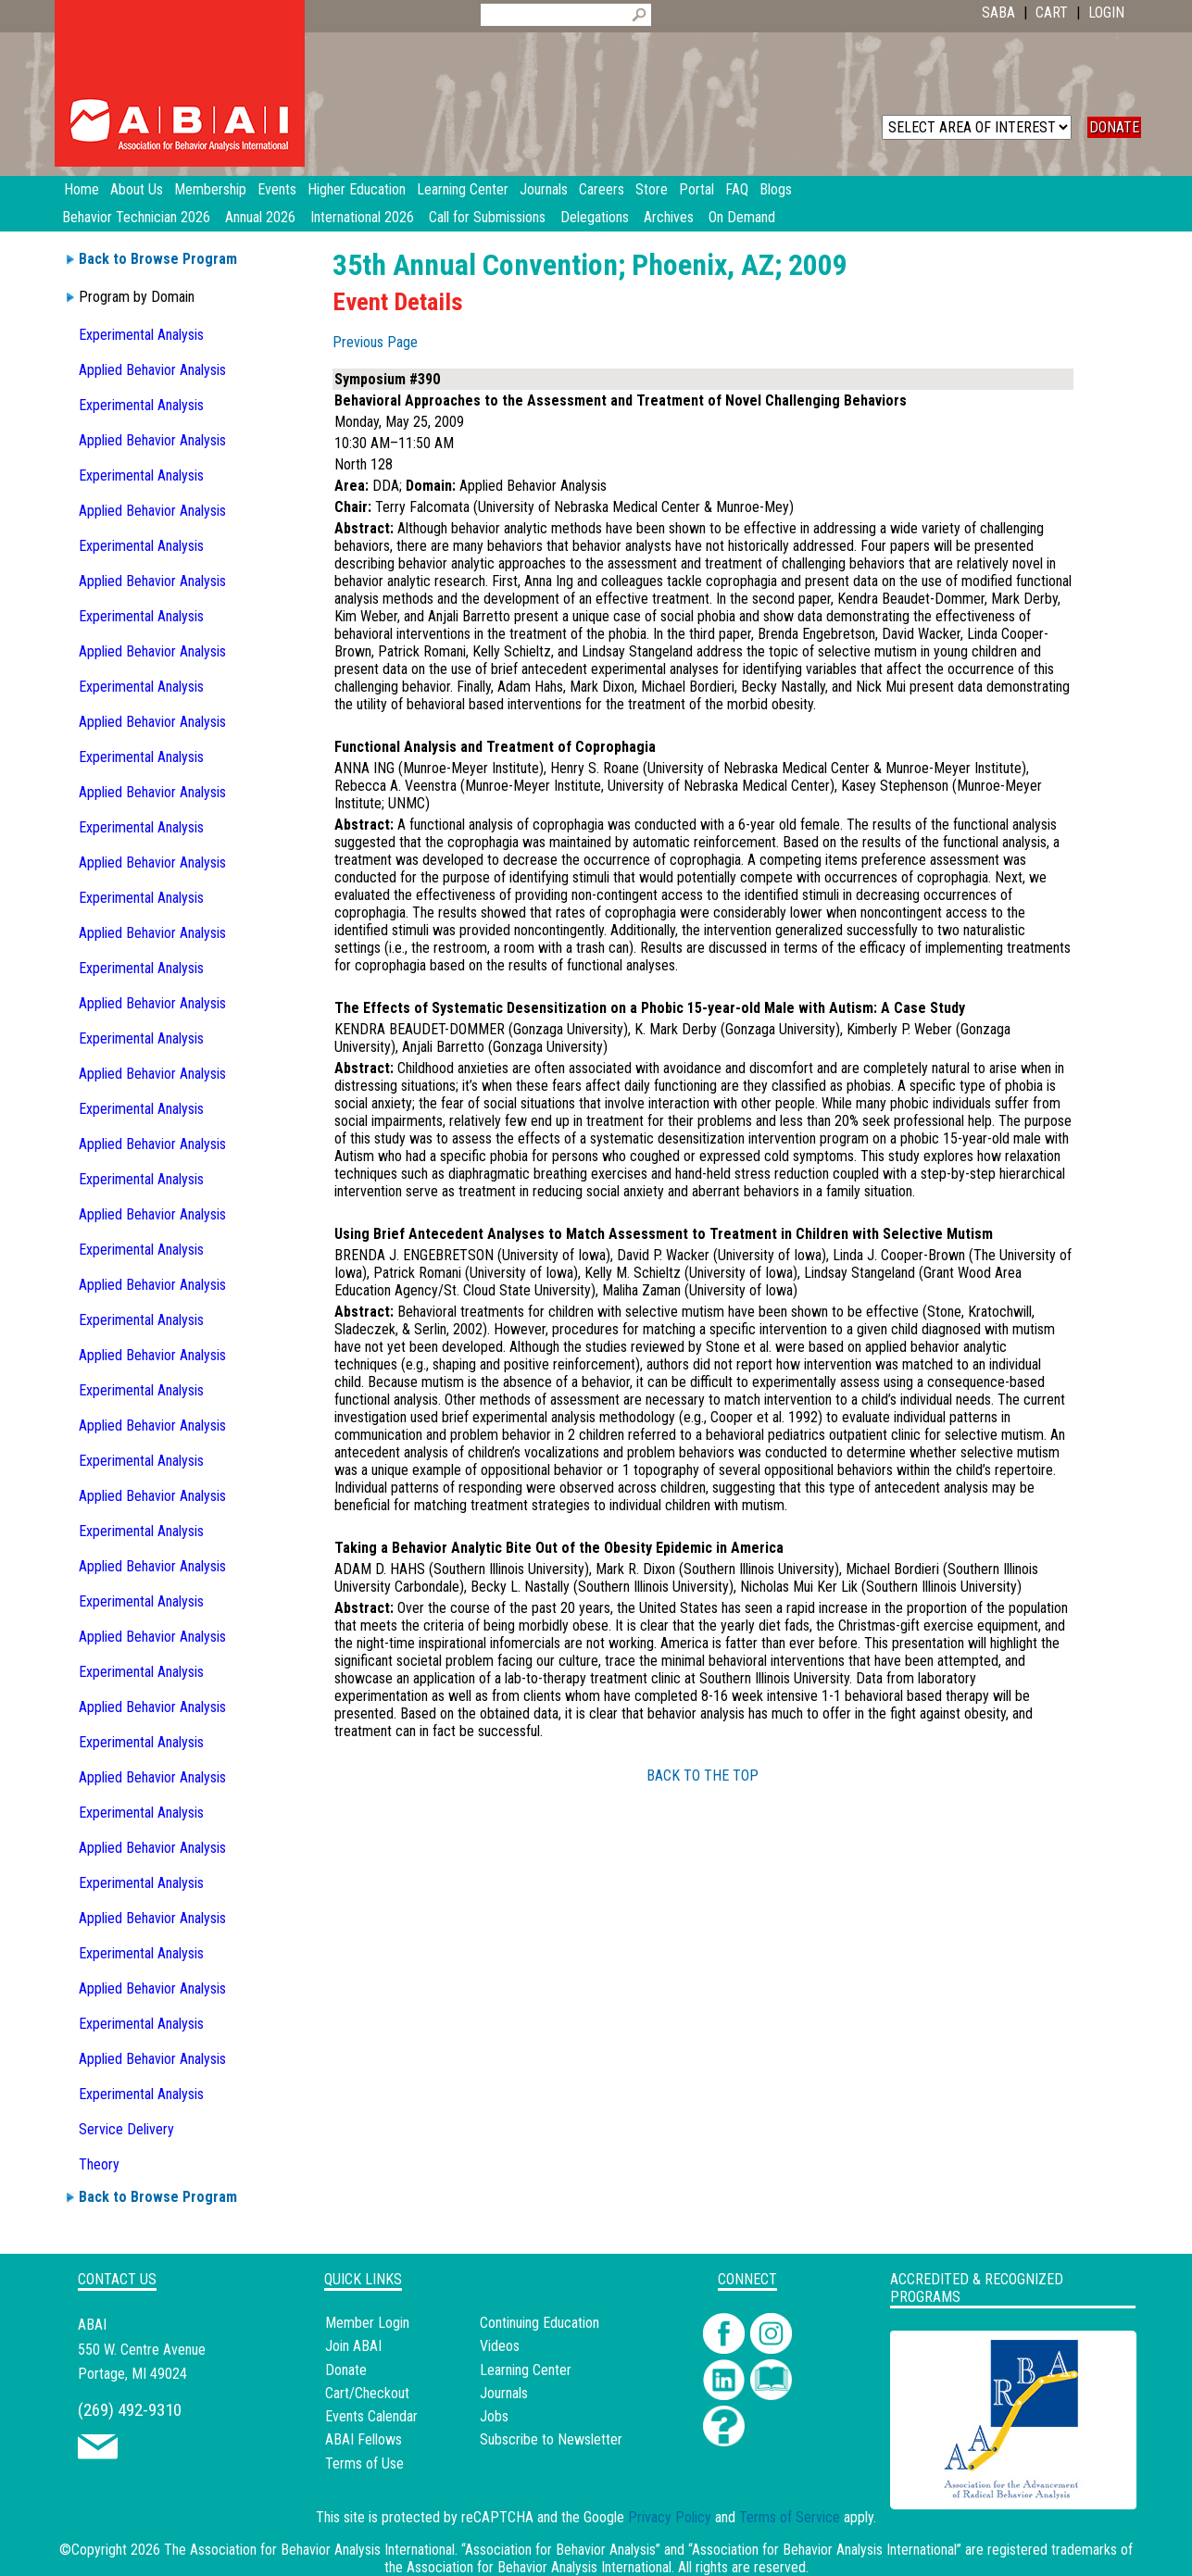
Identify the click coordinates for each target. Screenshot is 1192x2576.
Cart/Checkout (367, 2393)
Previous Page (375, 342)
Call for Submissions (487, 217)
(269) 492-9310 (130, 2409)
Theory (99, 2164)
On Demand (742, 217)
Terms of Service (789, 2517)
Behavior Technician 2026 (136, 217)
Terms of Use (364, 2463)
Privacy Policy (669, 2517)
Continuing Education (539, 2323)
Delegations (594, 217)
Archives (669, 217)
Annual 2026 (260, 217)
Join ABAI (353, 2346)
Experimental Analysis (141, 335)
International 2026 (362, 217)
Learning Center (525, 2370)
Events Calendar (371, 2416)
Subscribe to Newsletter (551, 2439)
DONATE (1114, 127)
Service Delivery (126, 2129)
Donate (346, 2370)
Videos (500, 2346)
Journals (504, 2393)
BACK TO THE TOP (702, 1775)
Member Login (367, 2323)
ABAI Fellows (363, 2439)
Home (81, 189)
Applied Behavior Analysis (152, 370)
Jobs (494, 2416)
